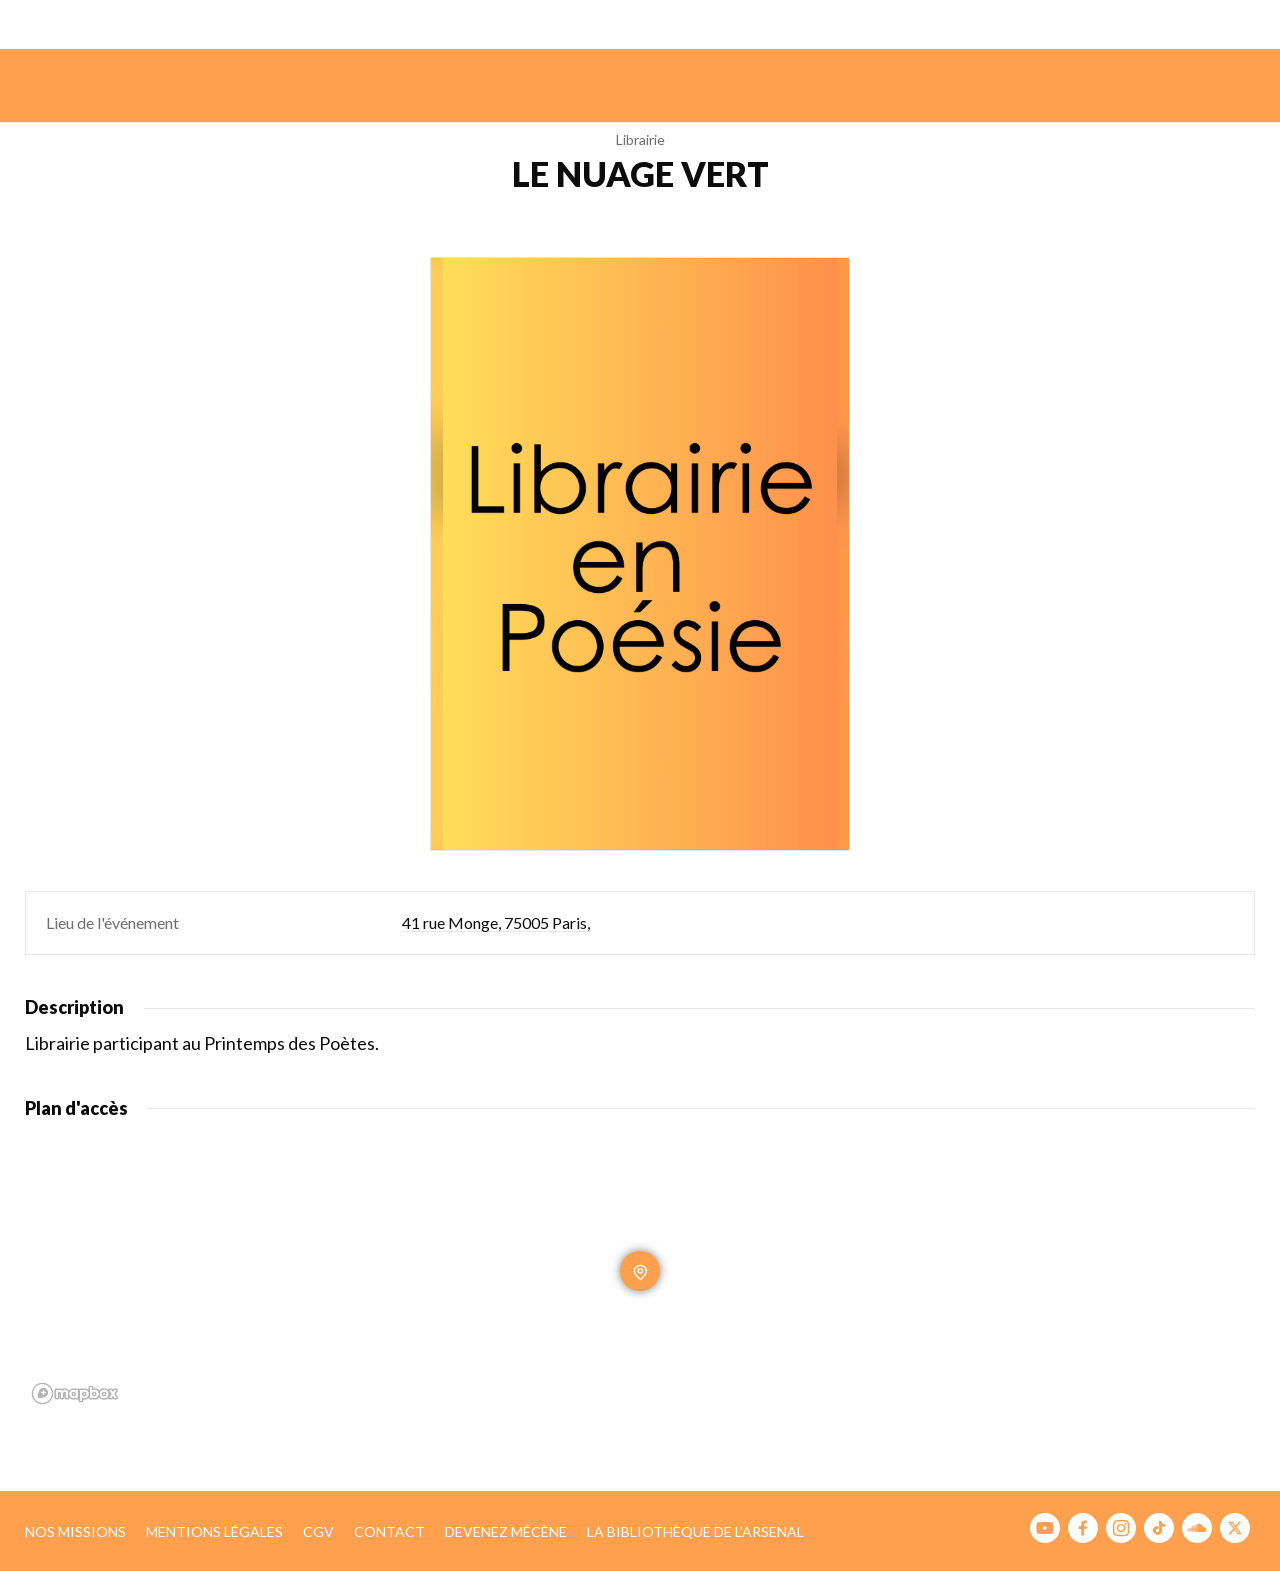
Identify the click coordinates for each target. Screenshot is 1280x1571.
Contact (389, 1531)
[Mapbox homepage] (75, 1393)
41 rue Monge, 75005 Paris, (496, 922)
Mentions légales (214, 1531)
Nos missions (75, 1531)
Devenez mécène (506, 1531)
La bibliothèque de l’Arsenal (695, 1531)
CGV (318, 1531)
